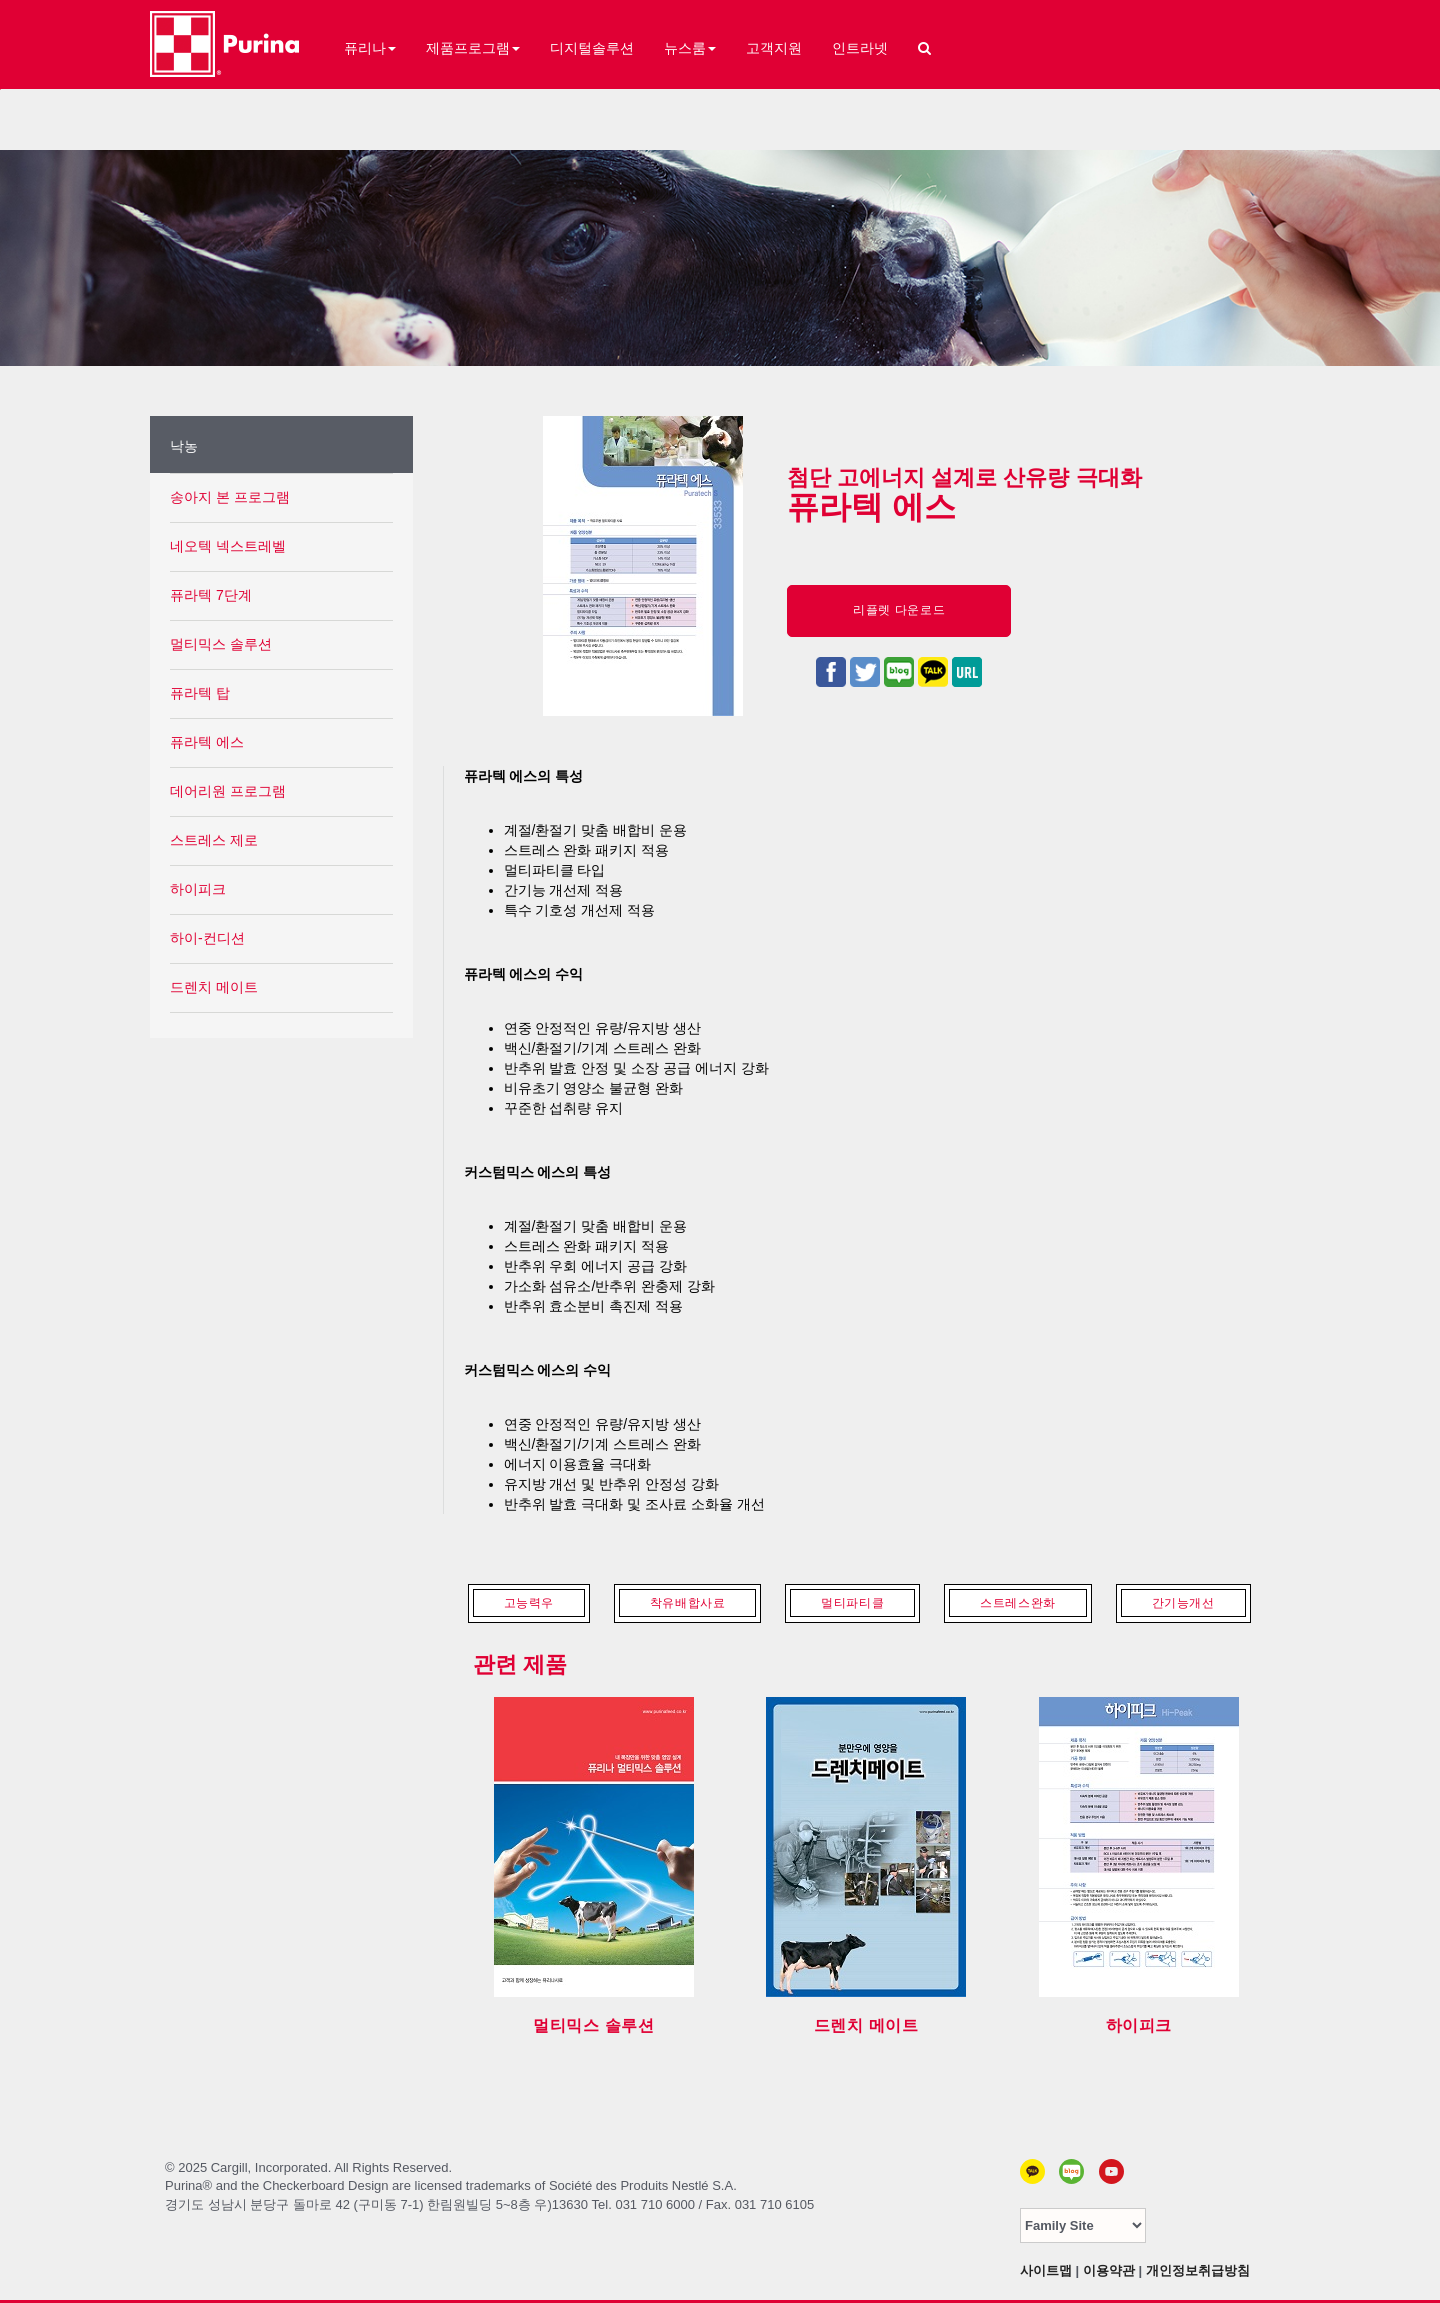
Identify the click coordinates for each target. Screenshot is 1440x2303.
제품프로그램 (473, 48)
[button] (924, 41)
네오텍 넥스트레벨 (228, 546)
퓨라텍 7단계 (211, 595)
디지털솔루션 (592, 48)
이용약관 (1109, 2270)
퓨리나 (370, 48)
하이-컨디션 (207, 938)
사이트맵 (1046, 2270)
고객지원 (774, 48)
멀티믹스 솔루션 (221, 644)
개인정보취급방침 (1198, 2270)
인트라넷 (860, 48)
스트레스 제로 (214, 840)
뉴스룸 (690, 48)
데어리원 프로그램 (228, 791)
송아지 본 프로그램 (230, 497)
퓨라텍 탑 (200, 693)
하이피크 (198, 889)
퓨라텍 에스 (207, 742)
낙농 (184, 446)
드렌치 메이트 (214, 987)
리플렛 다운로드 (899, 610)
